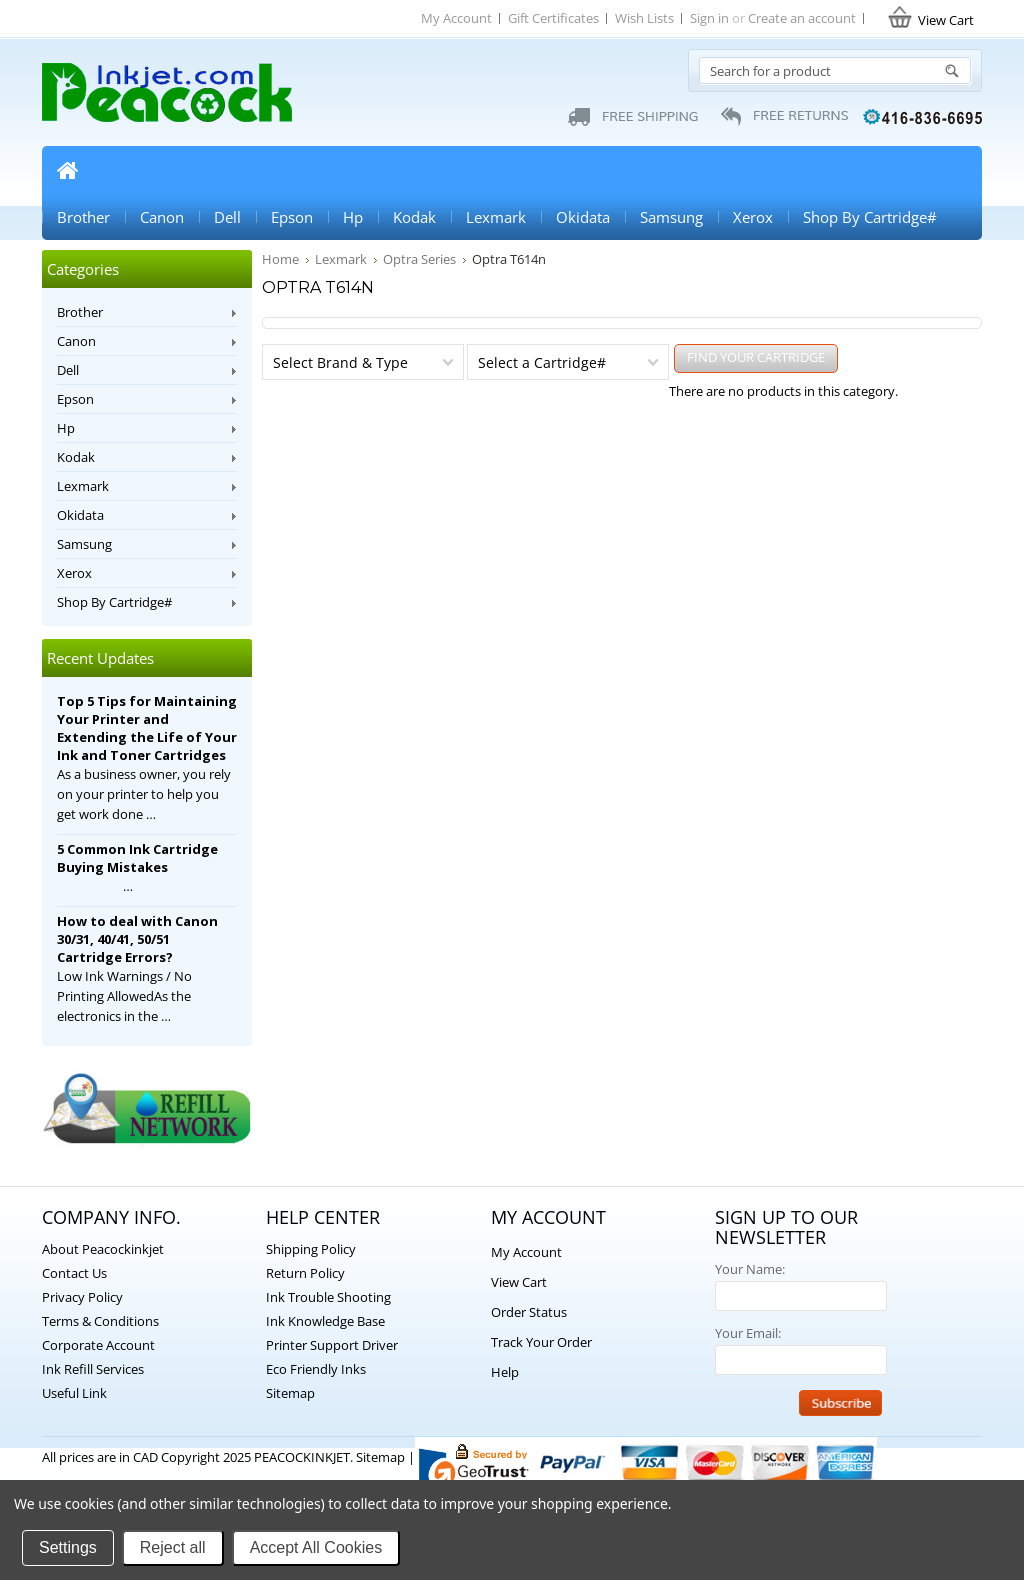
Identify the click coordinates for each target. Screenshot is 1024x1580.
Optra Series (419, 259)
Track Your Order (541, 1342)
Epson (292, 217)
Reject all (173, 1547)
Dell (227, 217)
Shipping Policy (311, 1249)
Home (67, 170)
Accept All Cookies (316, 1547)
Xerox (753, 217)
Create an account (802, 18)
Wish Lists (644, 18)
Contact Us (74, 1273)
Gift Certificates (553, 18)
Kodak (414, 217)
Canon (162, 217)
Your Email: (748, 1333)
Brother (83, 217)
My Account (456, 18)
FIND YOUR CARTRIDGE (756, 357)
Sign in (709, 18)
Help (505, 1372)
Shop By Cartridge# (870, 217)
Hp (353, 217)
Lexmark (496, 217)
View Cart (519, 1282)
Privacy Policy (82, 1297)
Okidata (583, 217)
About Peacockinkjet (103, 1249)
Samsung (671, 217)
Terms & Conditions (100, 1321)
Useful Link (74, 1393)
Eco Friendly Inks (316, 1369)
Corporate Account (98, 1345)
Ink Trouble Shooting (328, 1297)
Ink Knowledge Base (325, 1321)
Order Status (529, 1312)
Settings (68, 1547)
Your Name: (750, 1269)
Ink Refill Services (93, 1369)
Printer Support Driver (332, 1345)
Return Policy (305, 1273)
